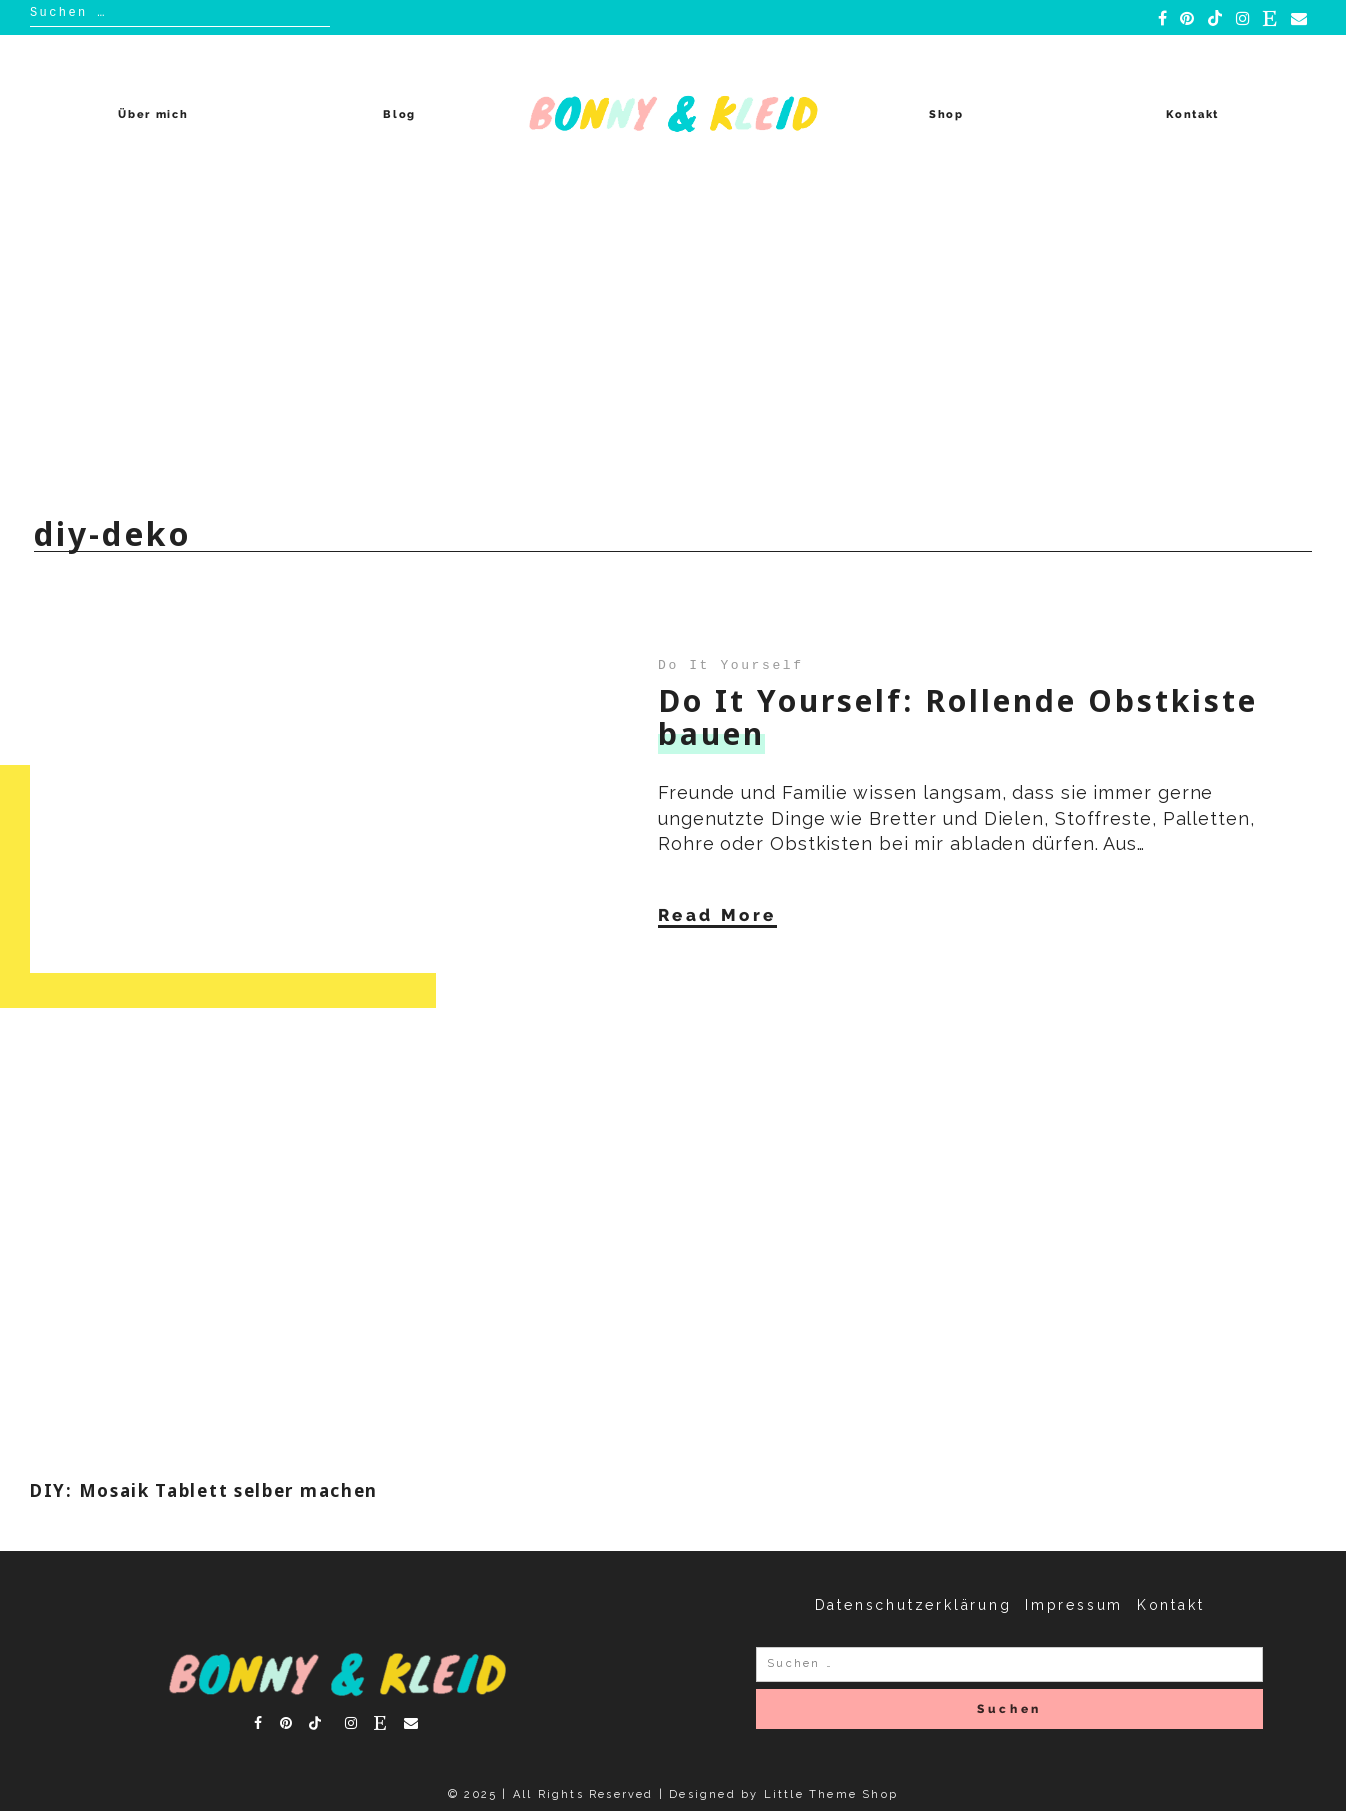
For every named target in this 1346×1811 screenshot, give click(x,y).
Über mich (153, 114)
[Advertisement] (673, 344)
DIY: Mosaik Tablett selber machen (204, 1490)
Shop (946, 114)
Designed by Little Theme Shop (783, 1794)
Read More (717, 915)
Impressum (1074, 1605)
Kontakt (1192, 114)
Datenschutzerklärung (913, 1605)
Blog (399, 114)
